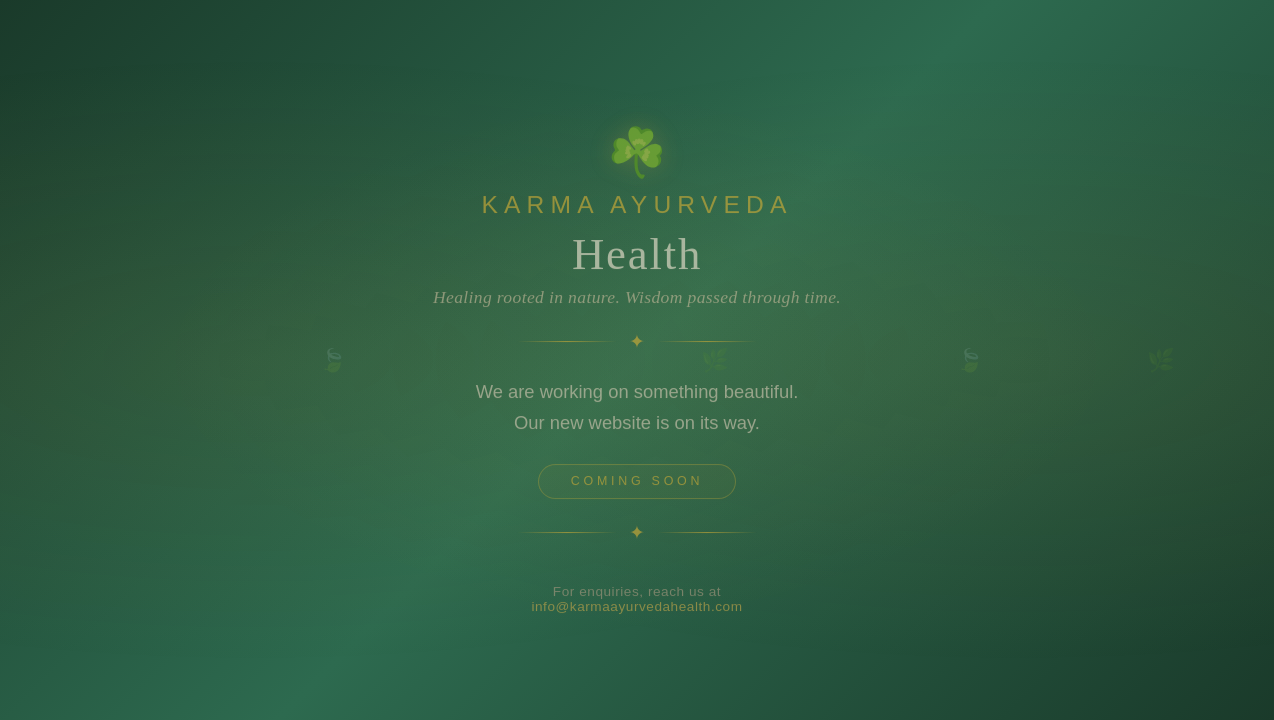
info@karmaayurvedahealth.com (636, 610)
